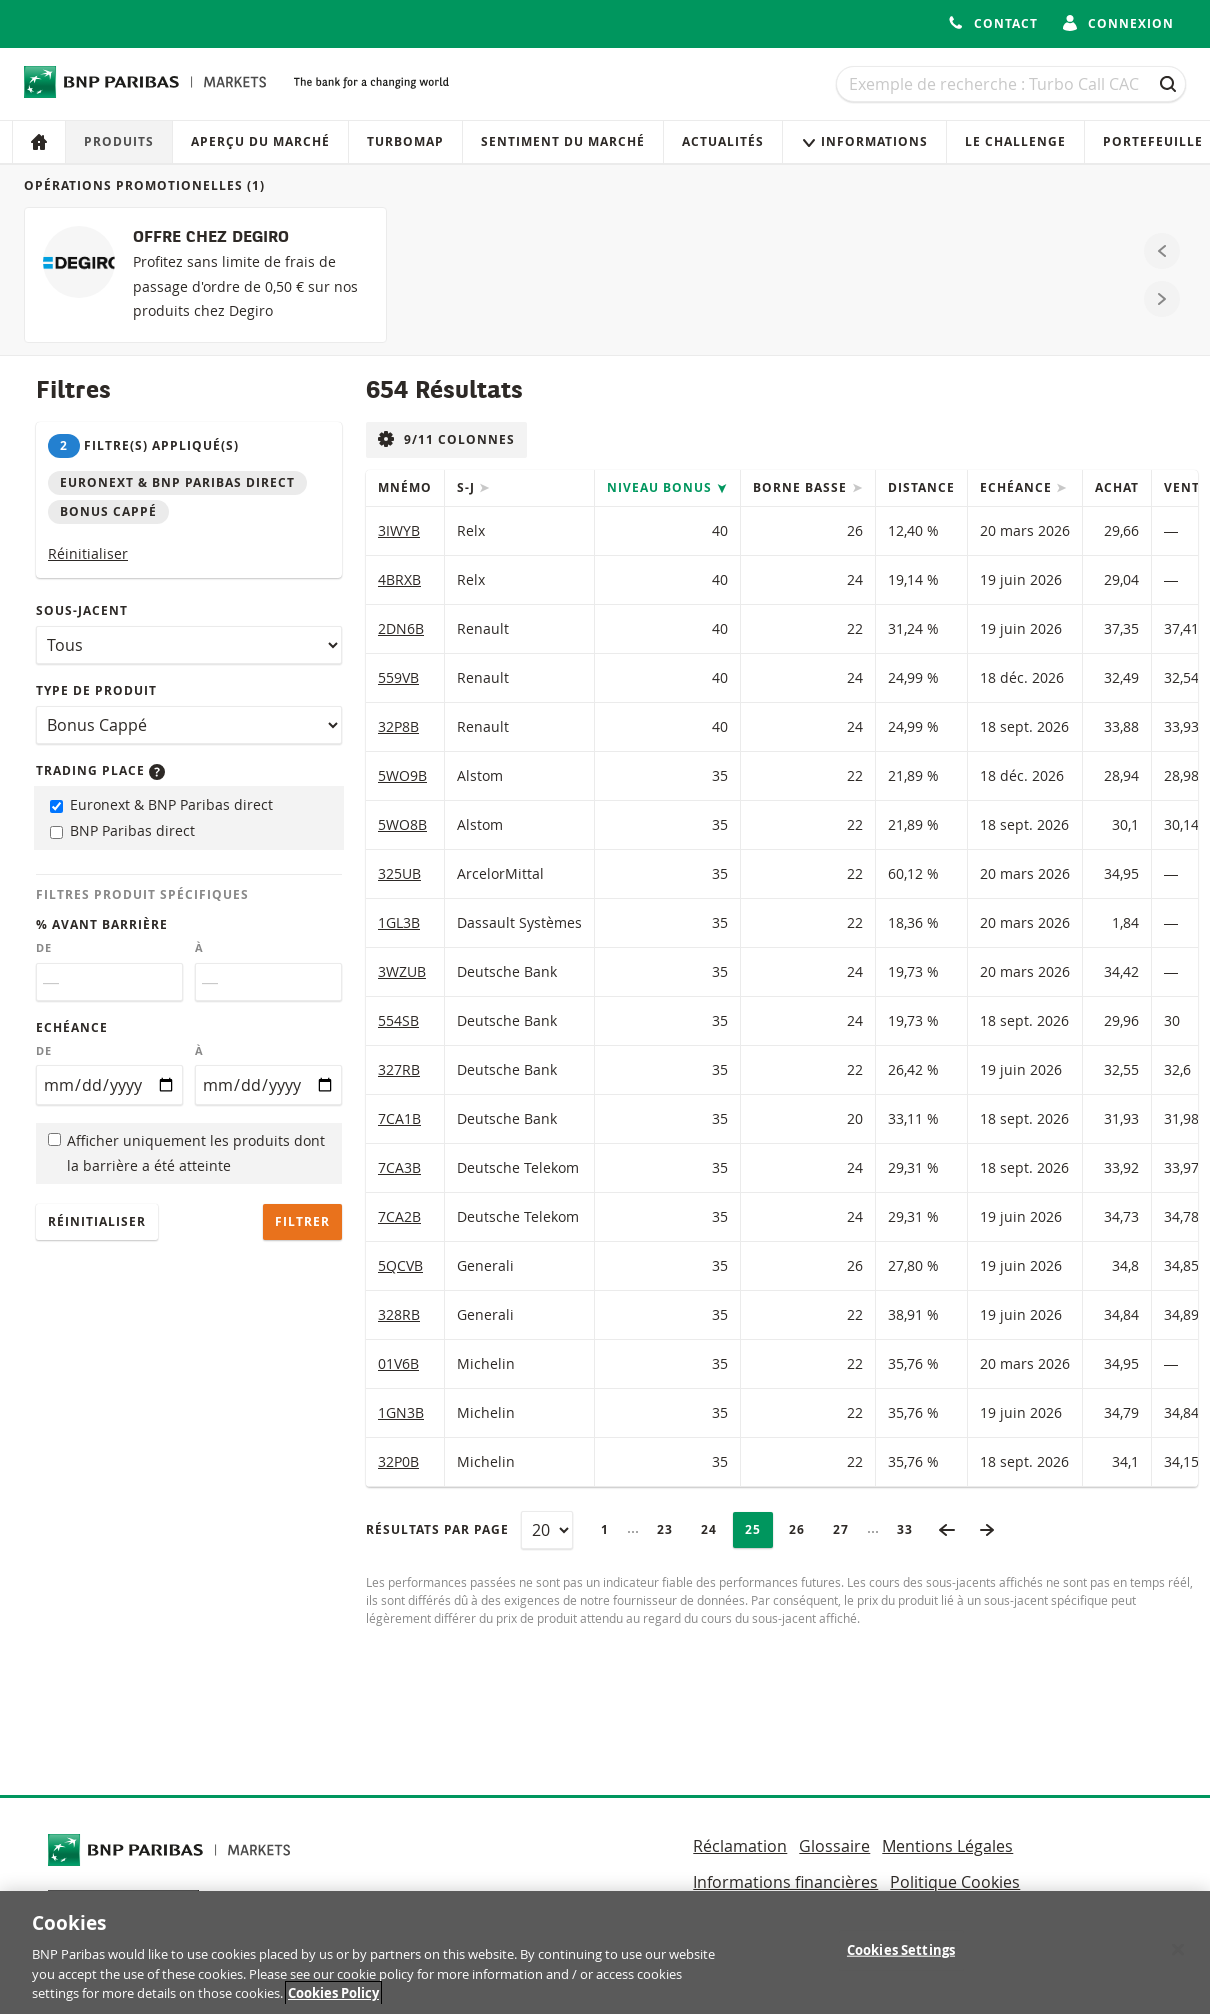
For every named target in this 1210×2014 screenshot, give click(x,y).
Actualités (723, 141)
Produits (119, 141)
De (44, 948)
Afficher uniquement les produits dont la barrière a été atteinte (186, 1153)
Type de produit (96, 690)
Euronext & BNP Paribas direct (161, 804)
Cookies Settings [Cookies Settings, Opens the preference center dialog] (901, 1954)
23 (671, 1529)
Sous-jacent (82, 610)
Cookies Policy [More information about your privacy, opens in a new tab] (333, 1998)
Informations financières (785, 1882)
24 (715, 1529)
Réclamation (740, 1846)
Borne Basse (802, 487)
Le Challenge (1015, 141)
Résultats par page (437, 1529)
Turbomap (405, 141)
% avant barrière (102, 924)
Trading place (100, 770)
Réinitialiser (88, 553)
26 (803, 1529)
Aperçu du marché (260, 141)
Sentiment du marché (563, 141)
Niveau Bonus (661, 487)
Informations (864, 141)
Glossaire (834, 1846)
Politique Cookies (955, 1882)
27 (847, 1529)
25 (759, 1529)
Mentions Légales (947, 1846)
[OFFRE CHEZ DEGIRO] (205, 275)
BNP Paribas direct (122, 830)
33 (911, 1529)
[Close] (1178, 1954)
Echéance (72, 1027)
